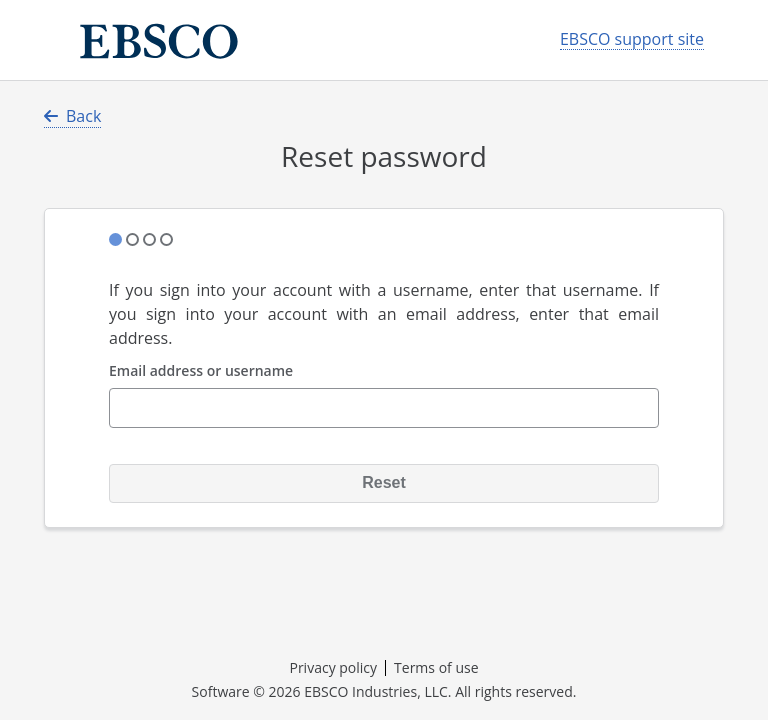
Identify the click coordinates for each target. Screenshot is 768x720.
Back (72, 116)
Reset (384, 482)
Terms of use (436, 667)
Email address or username (201, 371)
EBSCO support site (632, 39)
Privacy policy (333, 667)
